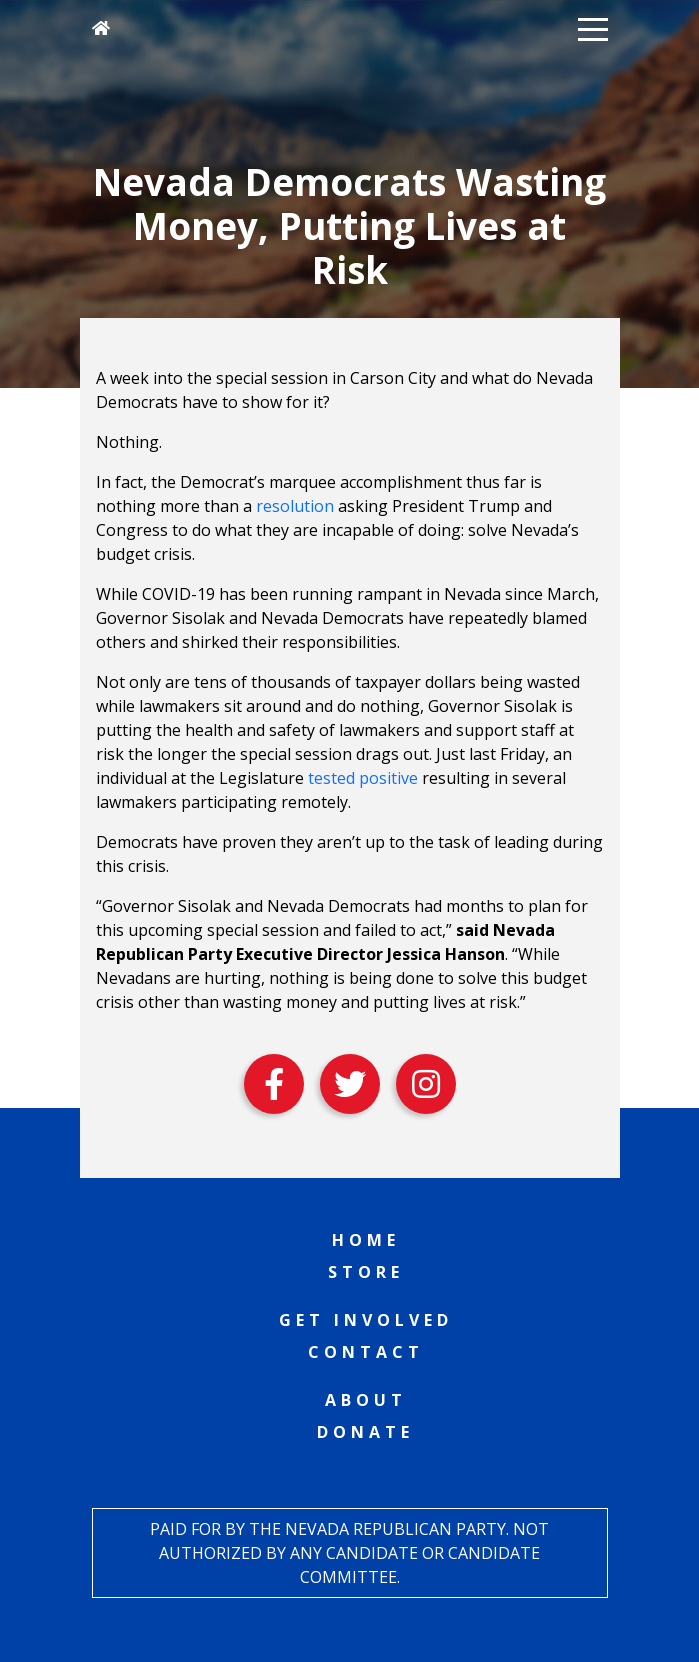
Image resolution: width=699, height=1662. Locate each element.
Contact (366, 1352)
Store (366, 1272)
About (366, 1400)
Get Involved (366, 1320)
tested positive (363, 778)
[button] (593, 28)
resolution (295, 506)
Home (366, 1240)
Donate (365, 1432)
